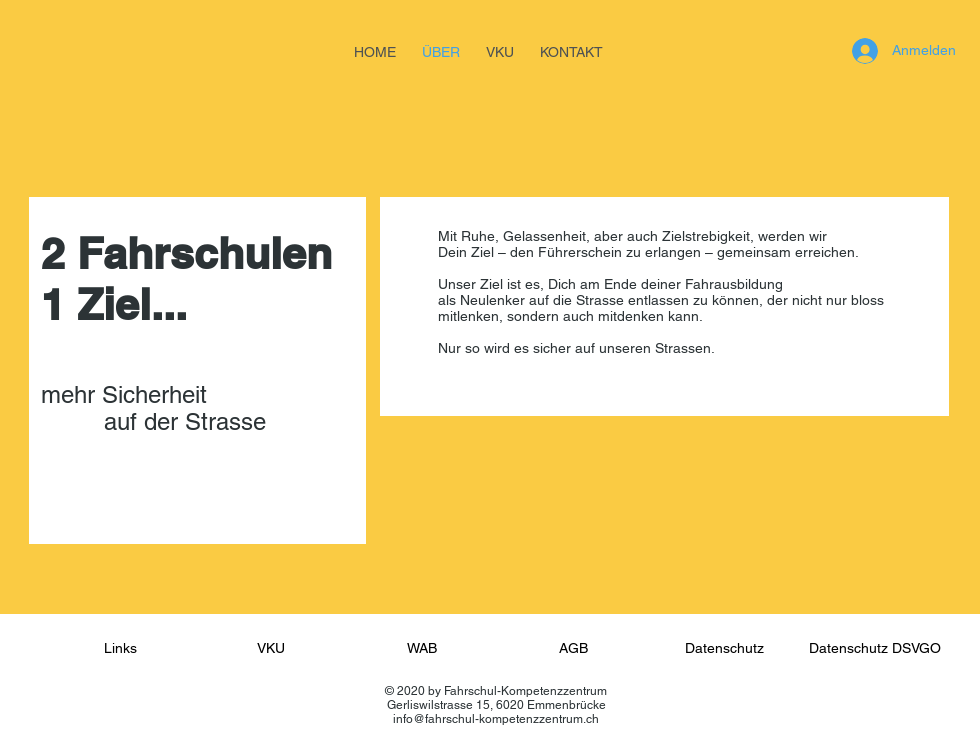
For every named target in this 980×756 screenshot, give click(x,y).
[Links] (120, 649)
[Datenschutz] (724, 649)
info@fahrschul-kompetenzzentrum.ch (496, 719)
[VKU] (271, 649)
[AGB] (573, 649)
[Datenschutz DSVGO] (875, 649)
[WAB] (422, 649)
